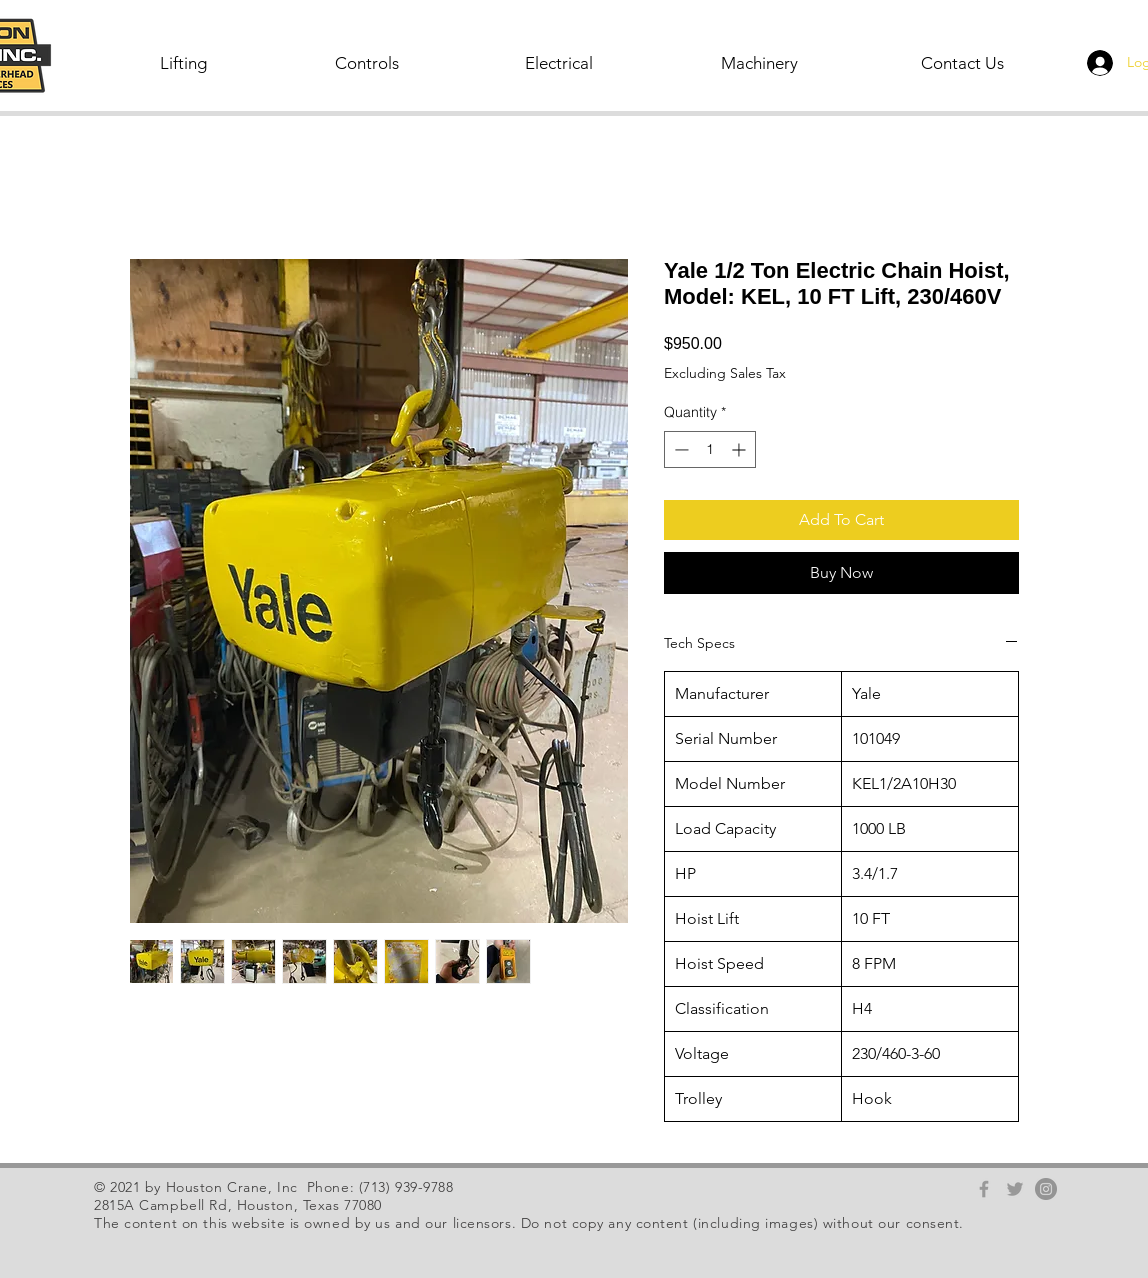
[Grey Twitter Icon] (1015, 1189)
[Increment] (740, 449)
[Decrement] (679, 449)
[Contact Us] (964, 63)
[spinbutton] (710, 449)
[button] (185, 63)
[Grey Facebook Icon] (984, 1189)
